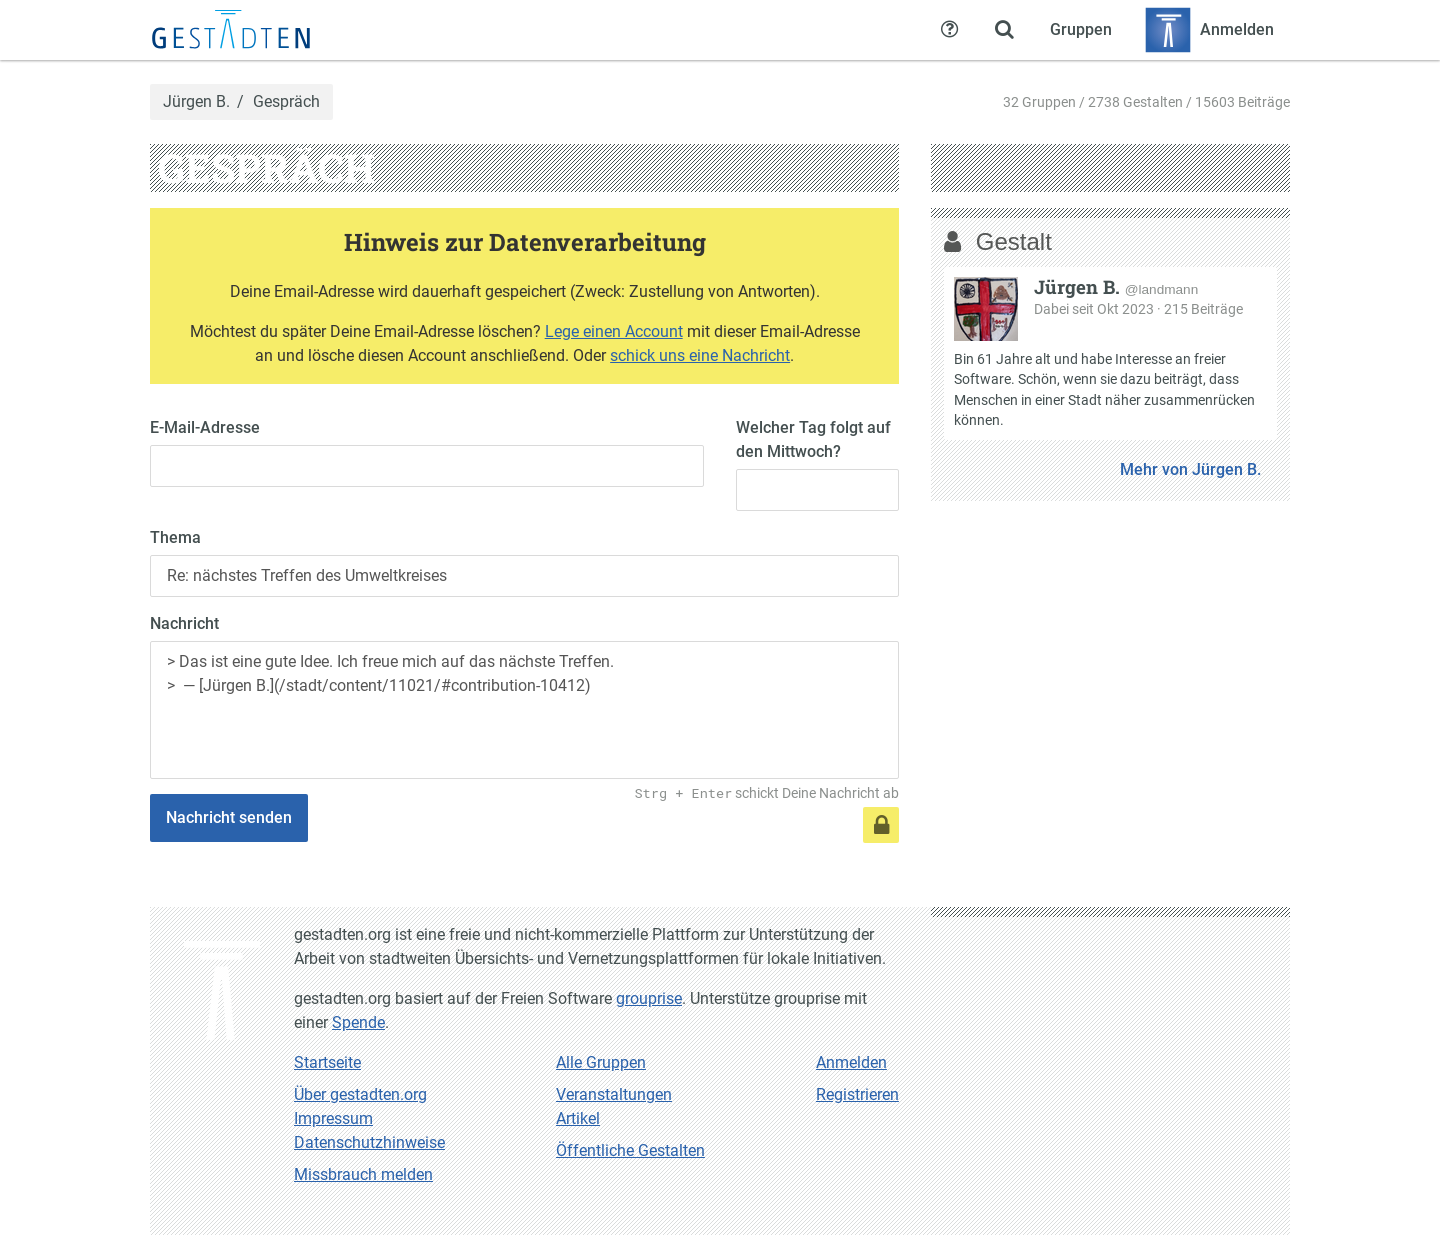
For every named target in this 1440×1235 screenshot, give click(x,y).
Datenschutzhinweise (369, 1142)
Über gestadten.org (360, 1094)
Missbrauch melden (363, 1174)
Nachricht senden (229, 817)
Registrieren (857, 1094)
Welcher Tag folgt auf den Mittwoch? (813, 439)
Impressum (333, 1118)
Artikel (578, 1118)
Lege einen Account (614, 331)
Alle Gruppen (601, 1062)
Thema (175, 537)
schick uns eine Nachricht (700, 355)
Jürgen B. (196, 102)
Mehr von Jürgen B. (1190, 469)
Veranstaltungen (614, 1094)
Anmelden (851, 1062)
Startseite (327, 1062)
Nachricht (184, 623)
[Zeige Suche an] (1004, 30)
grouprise (649, 998)
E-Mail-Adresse (205, 427)
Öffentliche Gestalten (630, 1150)
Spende (358, 1022)
